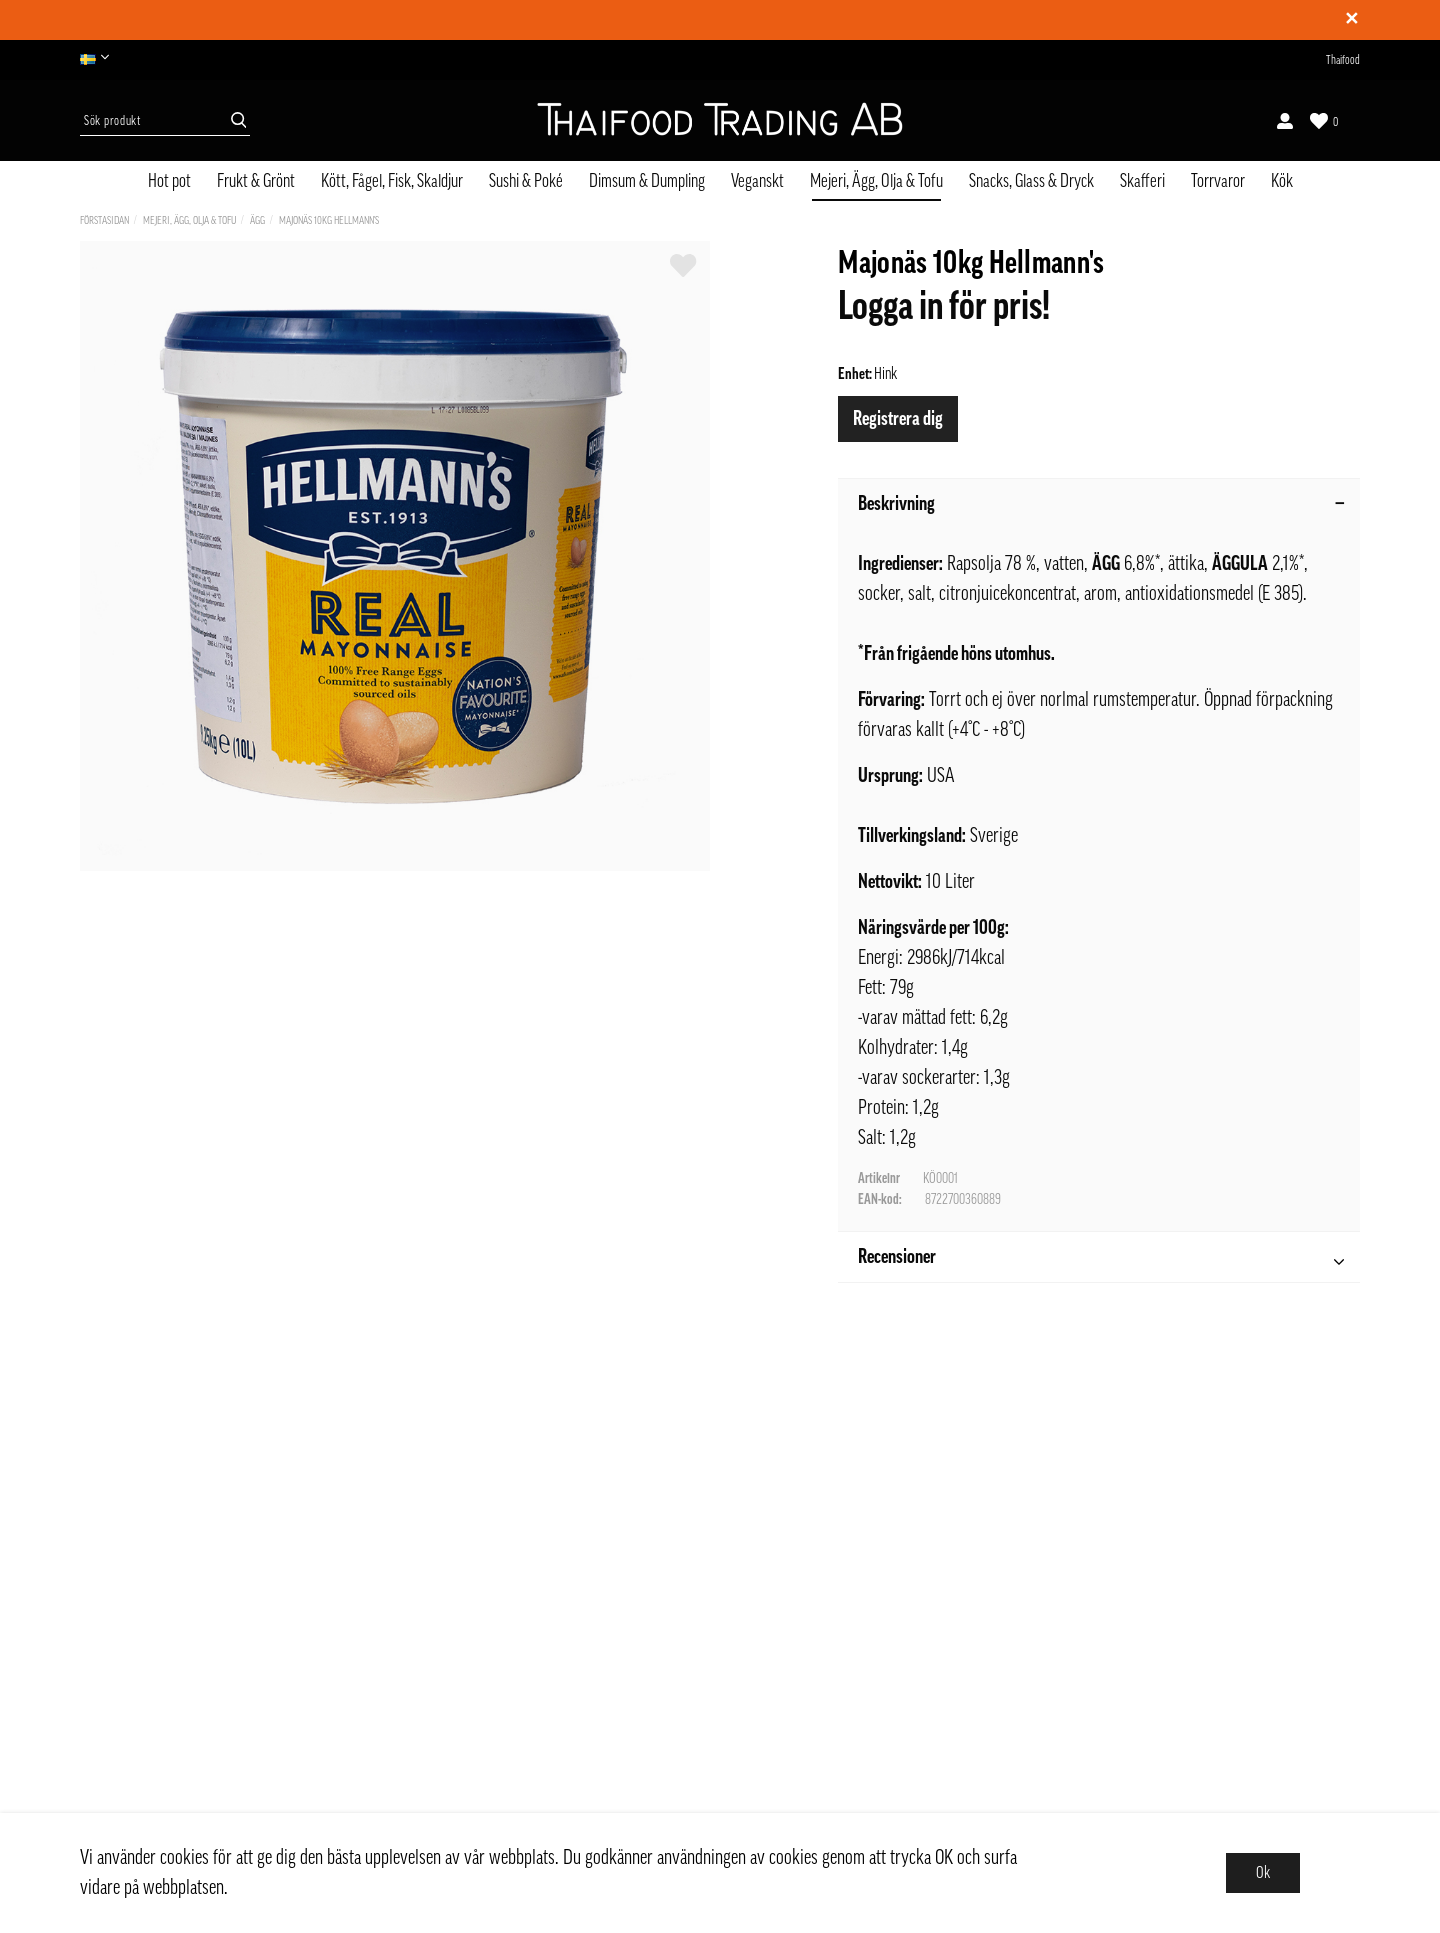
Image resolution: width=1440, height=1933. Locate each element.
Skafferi (1142, 181)
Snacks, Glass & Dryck (1031, 181)
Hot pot (169, 181)
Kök (1282, 181)
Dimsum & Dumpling (647, 181)
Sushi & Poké (526, 181)
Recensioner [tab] (1101, 1259)
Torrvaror (1218, 181)
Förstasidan (104, 220)
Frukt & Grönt (256, 181)
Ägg (257, 220)
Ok (1263, 1873)
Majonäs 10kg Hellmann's (329, 220)
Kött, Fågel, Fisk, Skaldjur (392, 181)
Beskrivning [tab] (1101, 504)
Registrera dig (898, 419)
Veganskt (757, 181)
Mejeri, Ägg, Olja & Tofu (876, 181)
